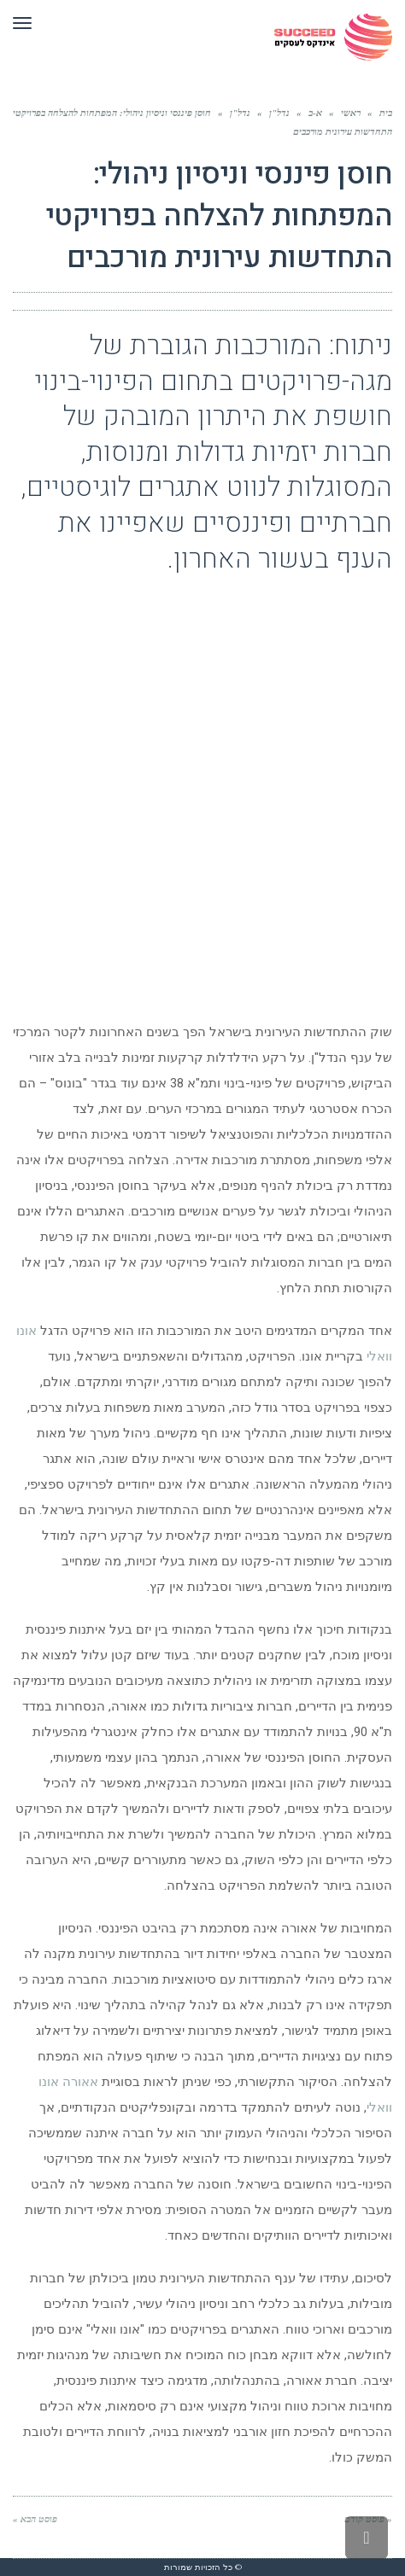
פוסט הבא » (35, 2519)
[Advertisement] (202, 791)
